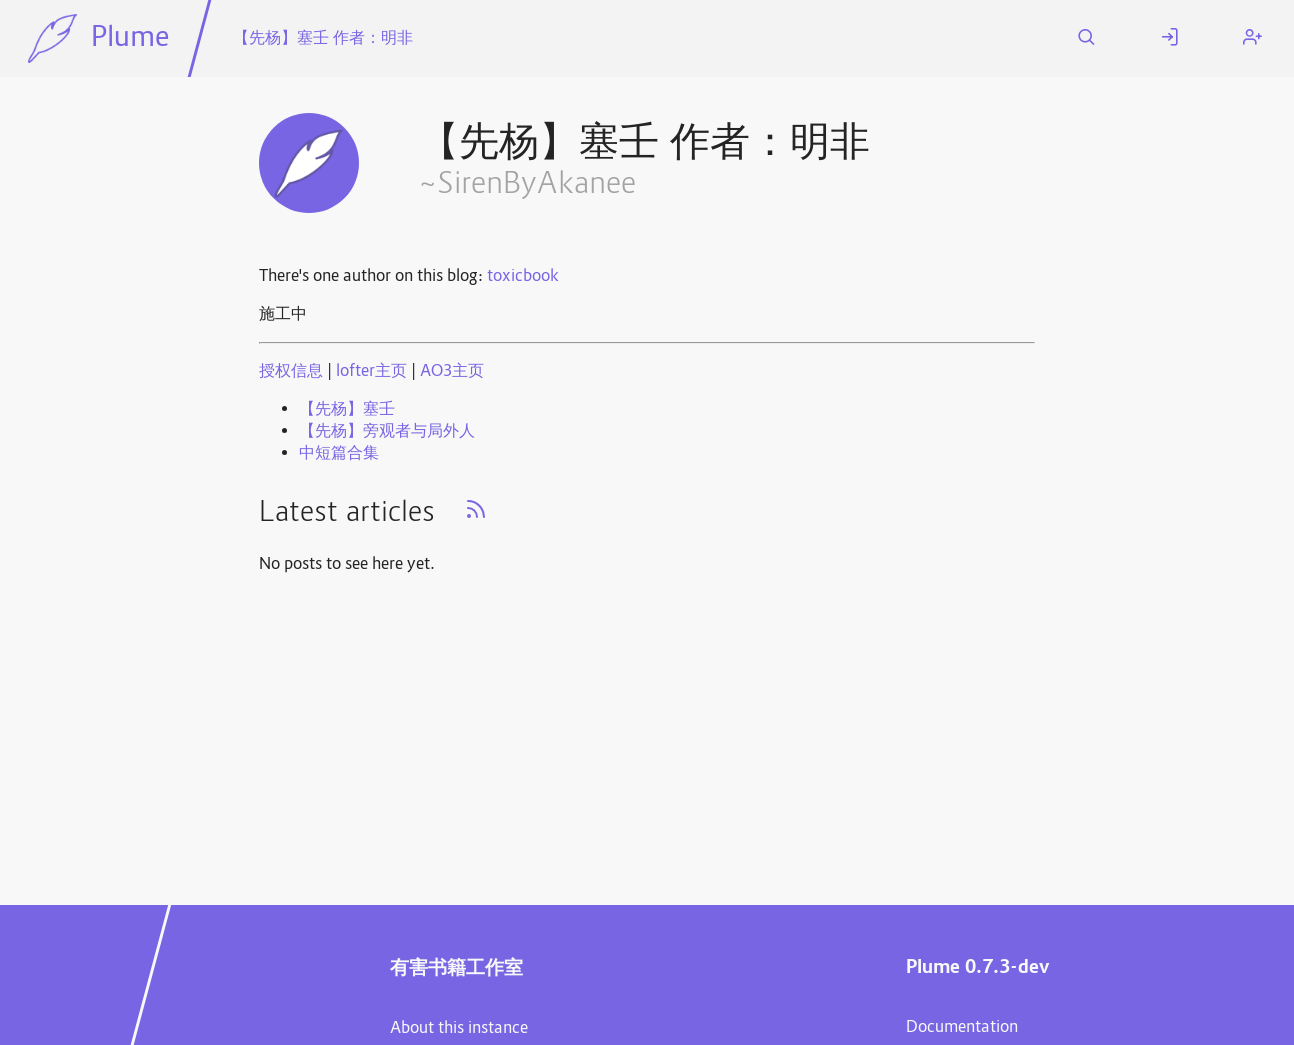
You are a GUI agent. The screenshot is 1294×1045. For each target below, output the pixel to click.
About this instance (459, 1029)
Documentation (962, 1028)
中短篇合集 (339, 454)
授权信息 (291, 372)
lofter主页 (371, 372)
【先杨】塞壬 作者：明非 (323, 39)
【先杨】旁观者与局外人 (387, 432)
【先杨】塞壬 (347, 410)
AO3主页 (452, 372)
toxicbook (523, 277)
